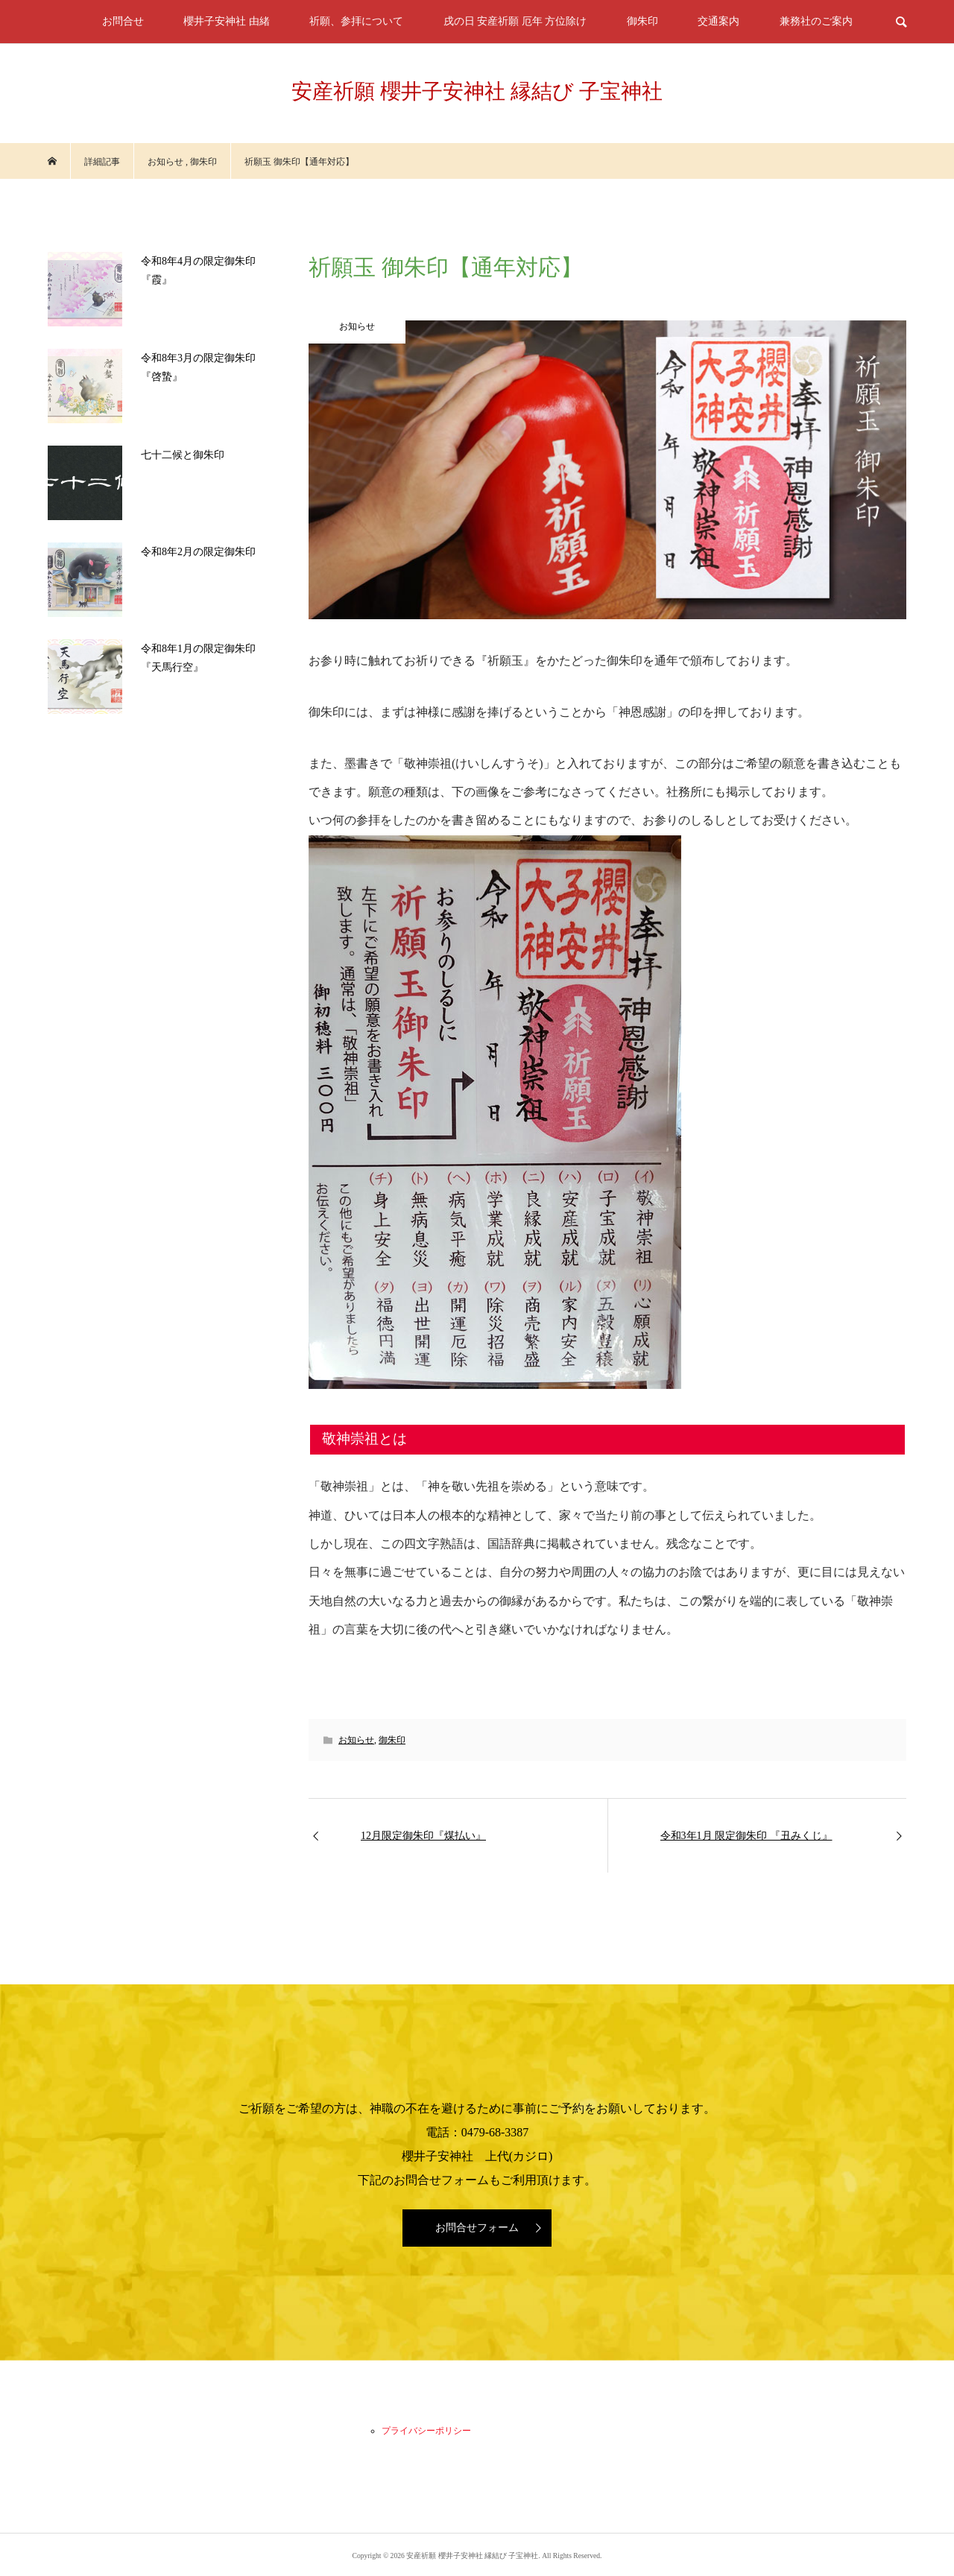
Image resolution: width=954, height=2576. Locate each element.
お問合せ (123, 21)
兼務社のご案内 (816, 21)
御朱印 (642, 21)
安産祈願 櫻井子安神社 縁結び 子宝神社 (477, 91)
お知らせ (356, 1740)
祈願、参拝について (356, 21)
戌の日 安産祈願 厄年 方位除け (515, 21)
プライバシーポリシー (426, 2430)
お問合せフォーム (477, 2227)
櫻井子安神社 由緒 (226, 21)
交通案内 (718, 21)
